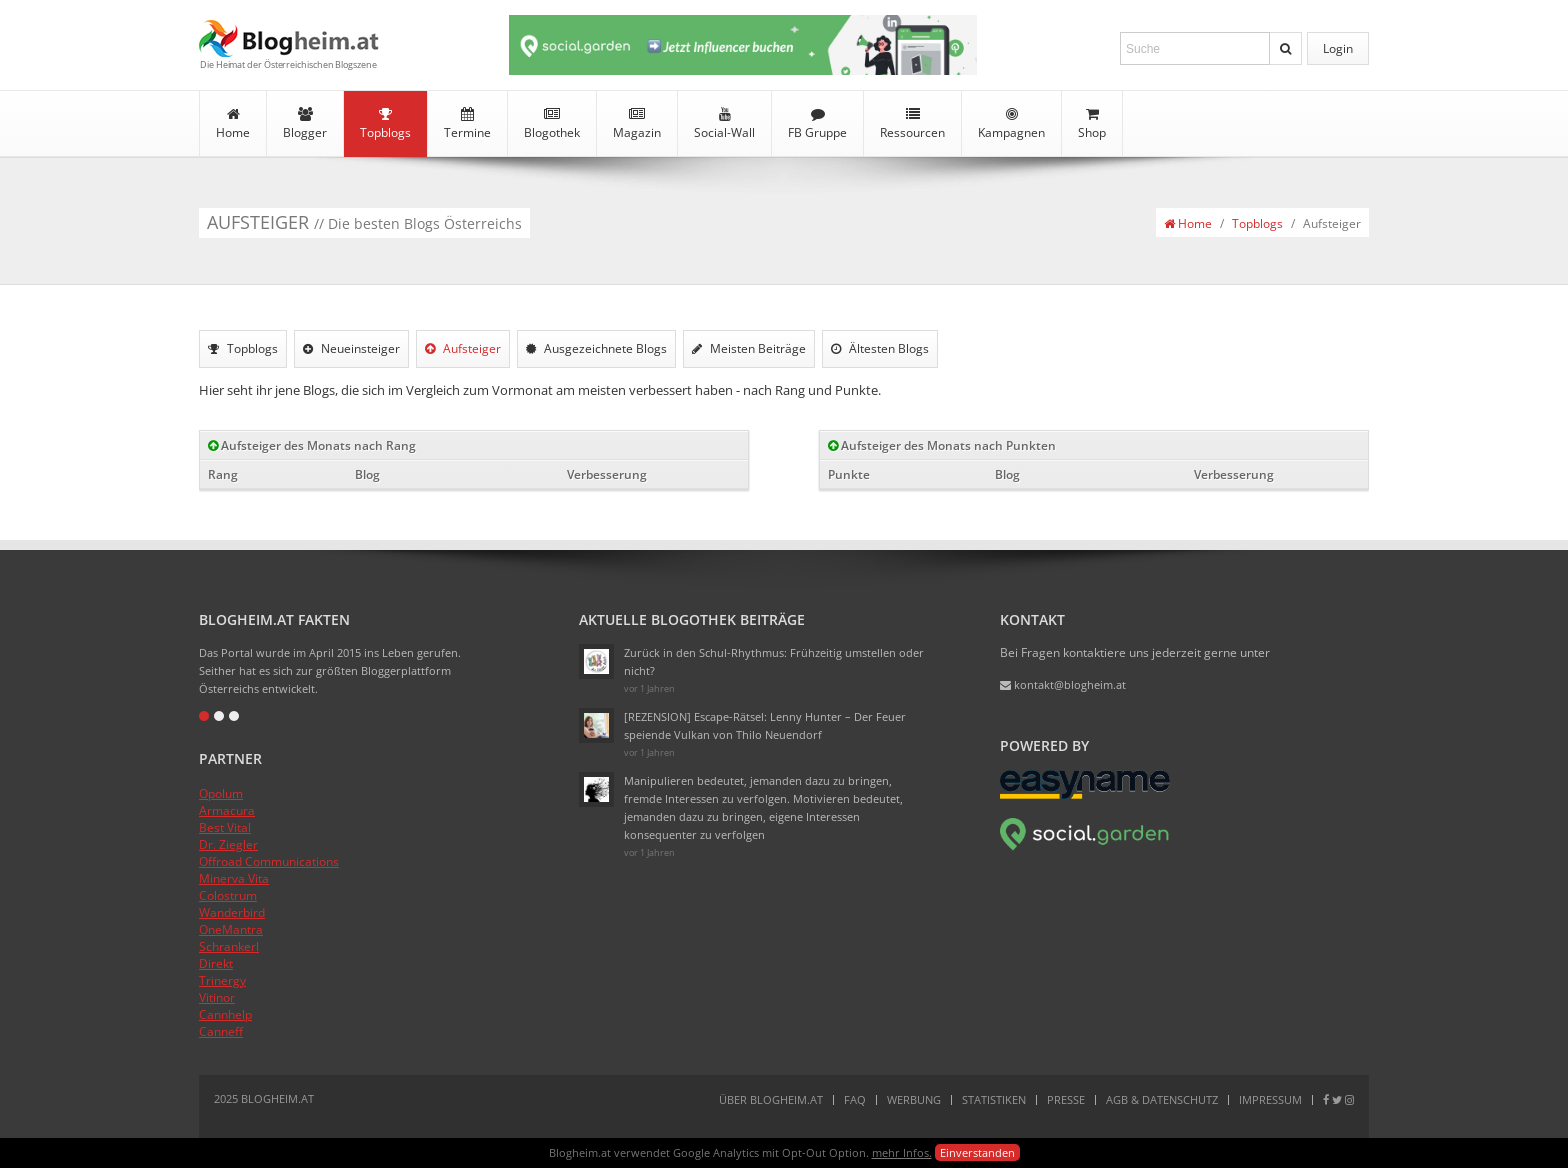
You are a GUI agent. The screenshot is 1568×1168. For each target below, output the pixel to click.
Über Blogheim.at (771, 1099)
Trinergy (222, 980)
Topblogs (385, 124)
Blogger (305, 124)
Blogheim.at (289, 38)
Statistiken (994, 1099)
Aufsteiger (463, 348)
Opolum (221, 793)
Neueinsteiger (351, 348)
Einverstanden (977, 1152)
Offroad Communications (269, 861)
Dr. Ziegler (228, 844)
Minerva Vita (234, 878)
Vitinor (217, 997)
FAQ (855, 1099)
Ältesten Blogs (880, 348)
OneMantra (231, 929)
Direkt (216, 963)
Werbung (914, 1099)
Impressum (1270, 1099)
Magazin (637, 124)
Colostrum (228, 895)
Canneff (221, 1031)
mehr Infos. (902, 1152)
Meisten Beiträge (749, 348)
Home (233, 124)
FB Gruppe (817, 124)
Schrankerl (229, 946)
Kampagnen (1011, 124)
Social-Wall (724, 124)
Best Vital (225, 827)
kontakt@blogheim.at (1063, 684)
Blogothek (552, 124)
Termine (467, 124)
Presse (1066, 1099)
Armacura (227, 810)
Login (1338, 48)
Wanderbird (232, 912)
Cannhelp (225, 1014)
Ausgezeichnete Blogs (596, 348)
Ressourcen (912, 124)
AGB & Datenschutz (1162, 1099)
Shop (1092, 124)
